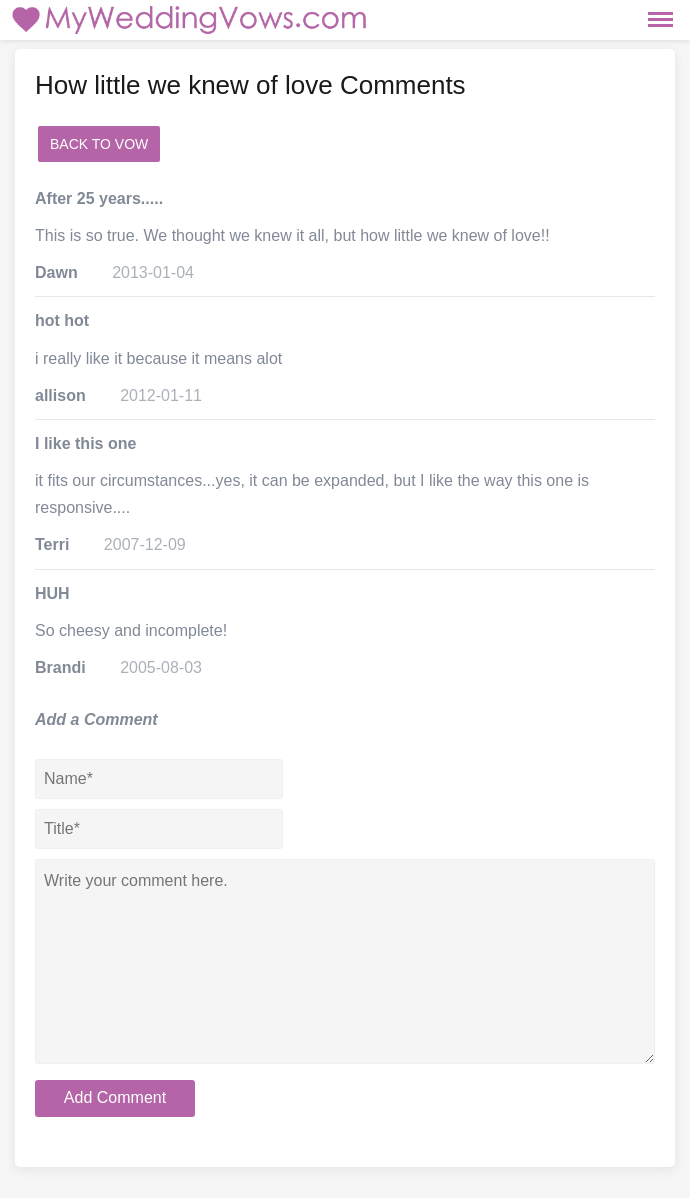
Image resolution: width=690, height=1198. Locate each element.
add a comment (225, 144)
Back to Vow (99, 144)
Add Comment (115, 1097)
